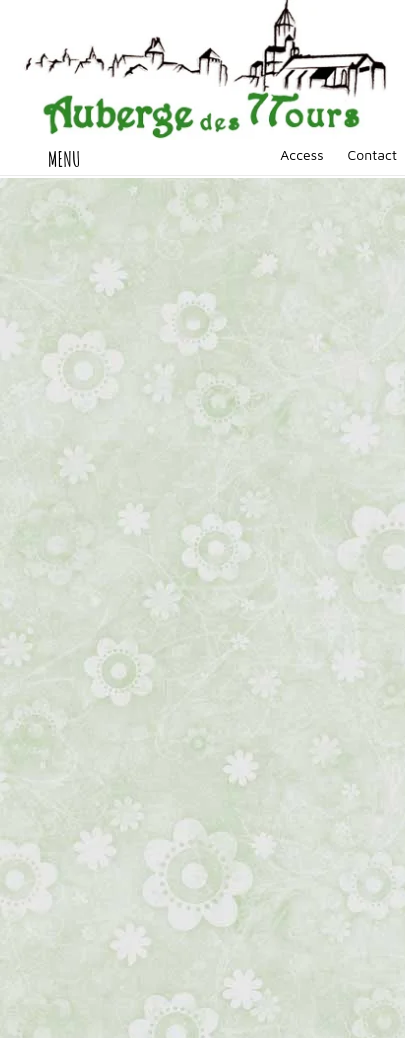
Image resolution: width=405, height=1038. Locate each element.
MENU (64, 159)
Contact (372, 154)
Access (301, 154)
